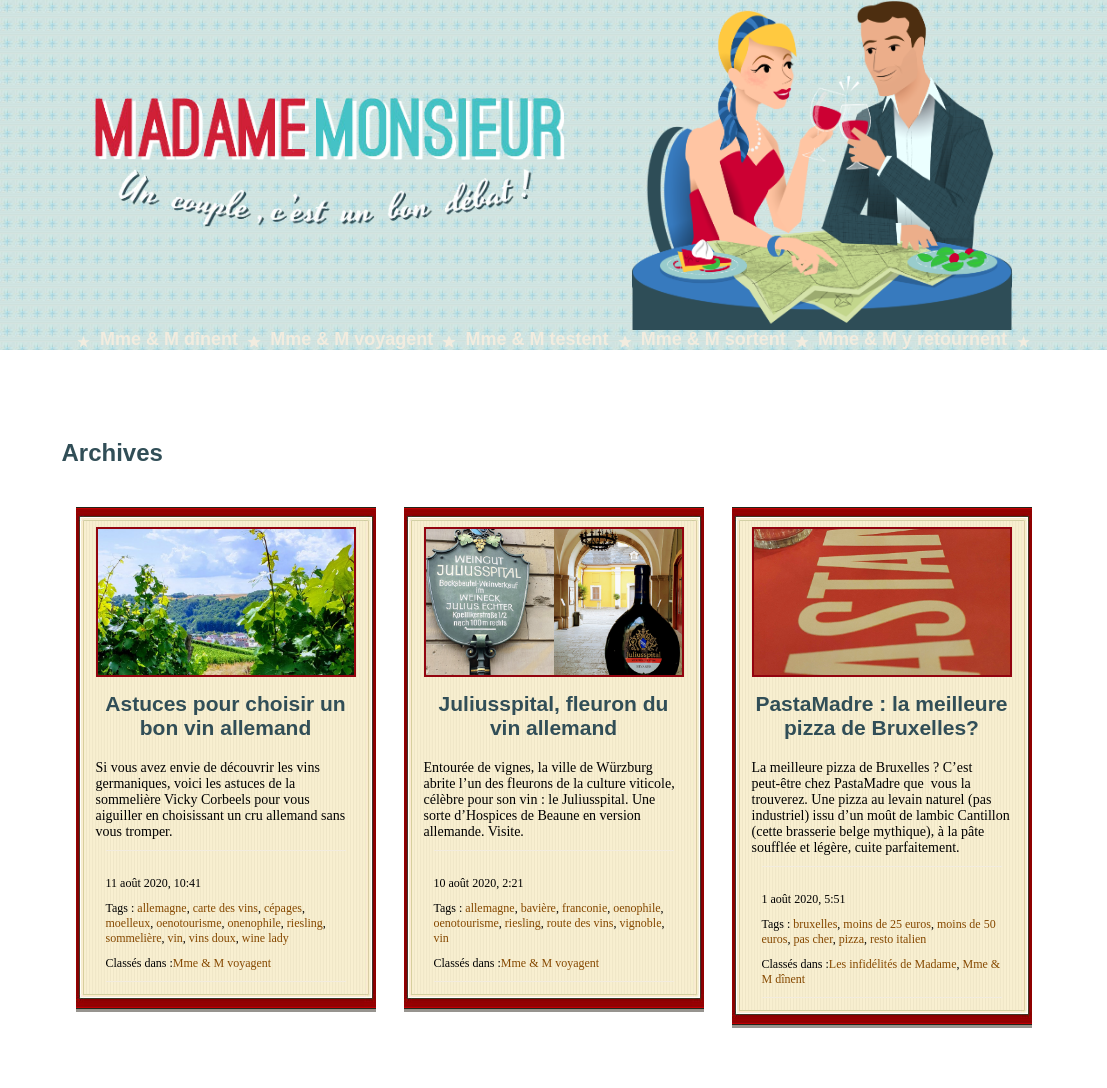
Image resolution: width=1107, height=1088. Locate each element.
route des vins (580, 923)
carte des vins (225, 908)
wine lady (265, 938)
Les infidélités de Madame (893, 964)
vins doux (212, 938)
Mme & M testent (537, 339)
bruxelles (815, 924)
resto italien (898, 939)
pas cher (813, 939)
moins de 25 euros (887, 924)
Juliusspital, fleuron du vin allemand (554, 715)
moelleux (128, 923)
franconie (584, 908)
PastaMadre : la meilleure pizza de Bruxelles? (881, 715)
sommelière (134, 938)
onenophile (253, 923)
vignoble (640, 923)
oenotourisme (188, 923)
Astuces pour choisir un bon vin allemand (225, 715)
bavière (538, 908)
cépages (283, 908)
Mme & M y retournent (912, 339)
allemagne (161, 908)
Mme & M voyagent (351, 339)
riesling (305, 923)
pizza (851, 939)
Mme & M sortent (713, 339)
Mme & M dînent (169, 339)
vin (174, 938)
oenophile (636, 908)
